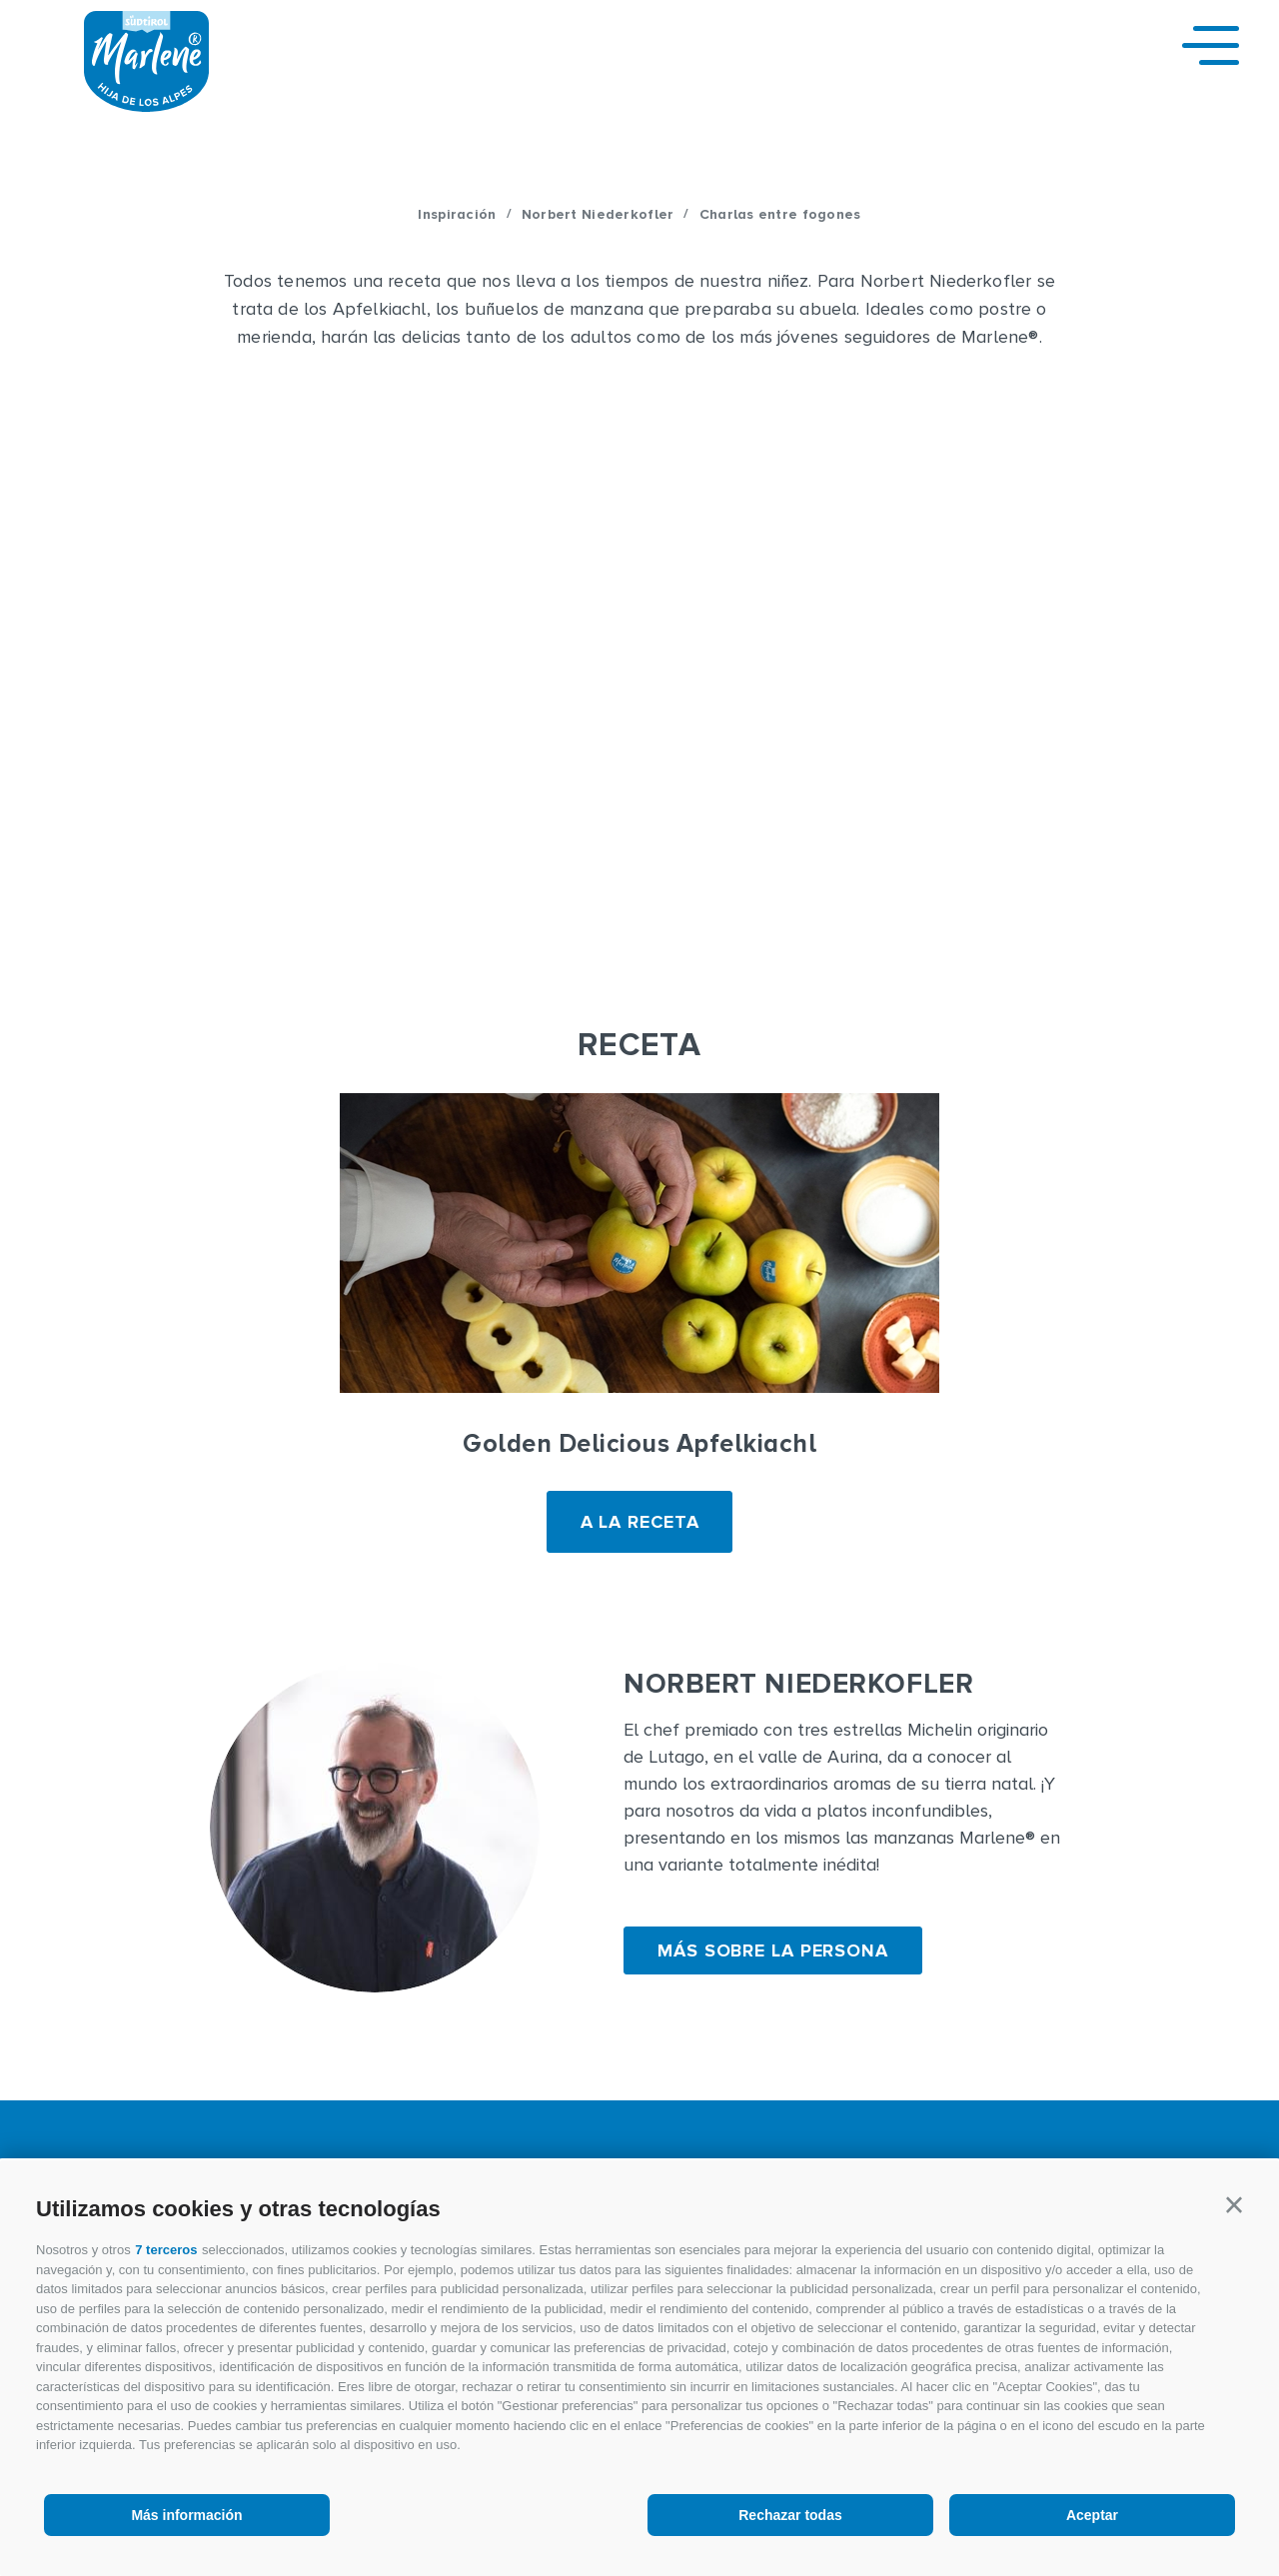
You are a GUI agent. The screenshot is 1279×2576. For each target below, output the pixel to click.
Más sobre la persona (772, 1950)
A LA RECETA (640, 1522)
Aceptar (1092, 2515)
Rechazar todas (789, 2515)
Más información (186, 2515)
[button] (1234, 2205)
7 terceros (166, 2249)
